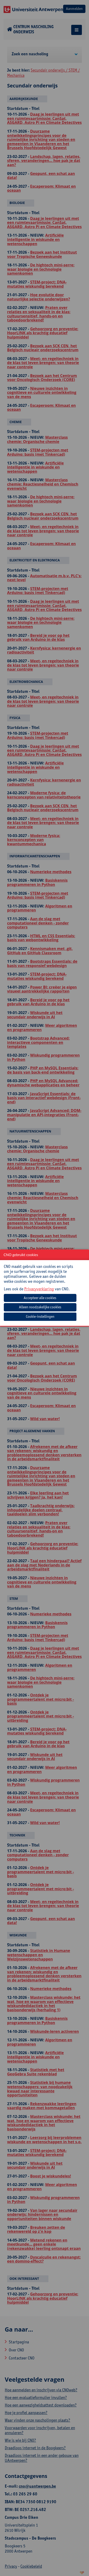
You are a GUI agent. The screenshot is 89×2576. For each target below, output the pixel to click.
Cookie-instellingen (40, 1316)
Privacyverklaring (39, 1288)
